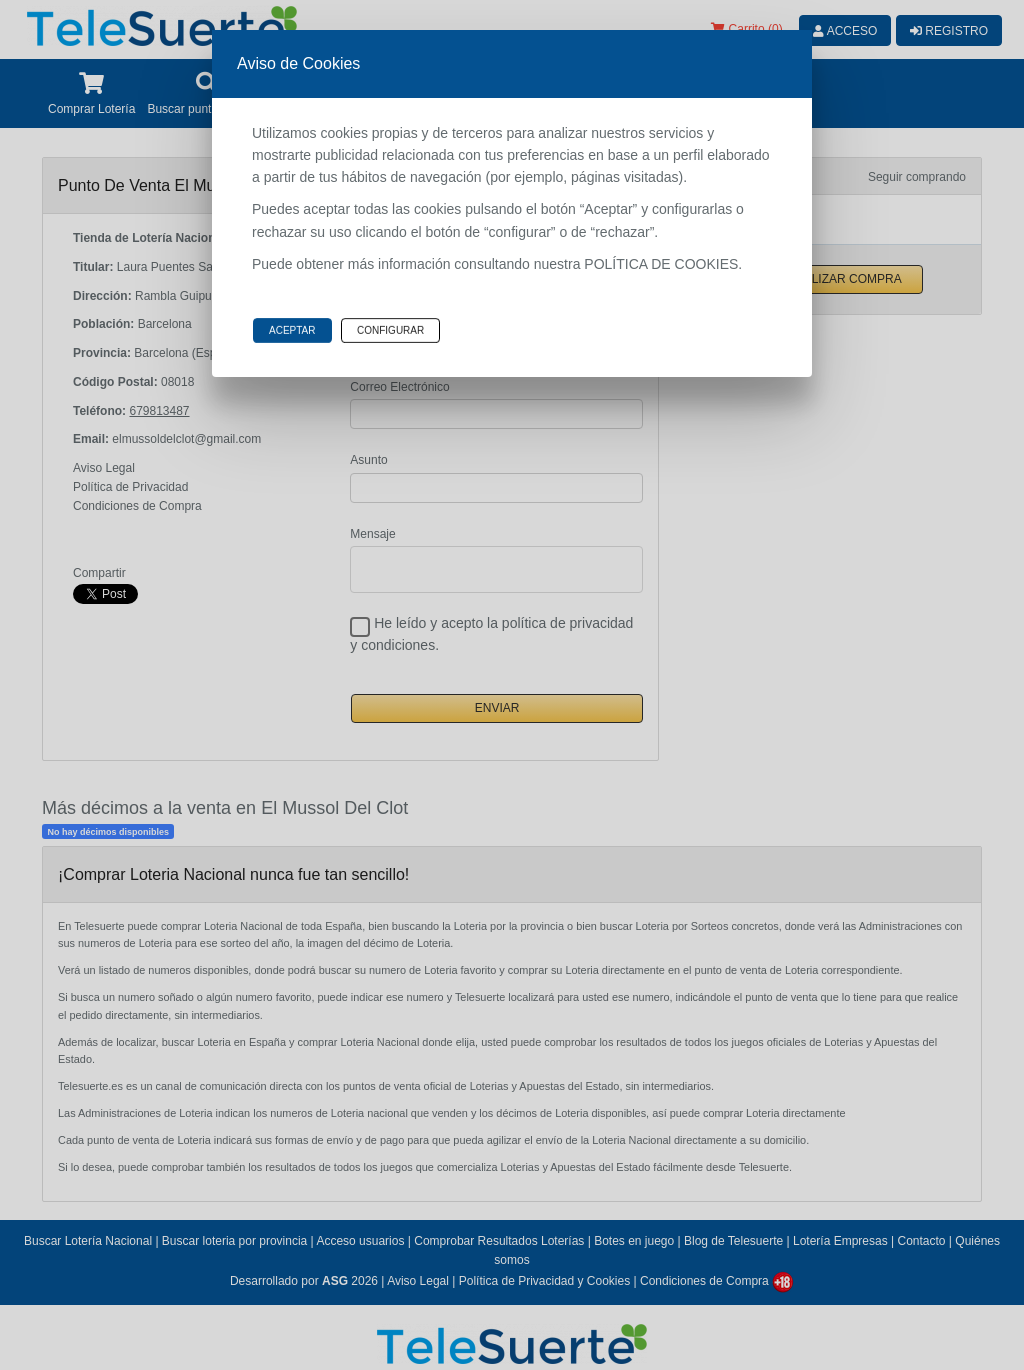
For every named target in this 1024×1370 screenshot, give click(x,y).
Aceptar (292, 330)
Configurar (390, 330)
